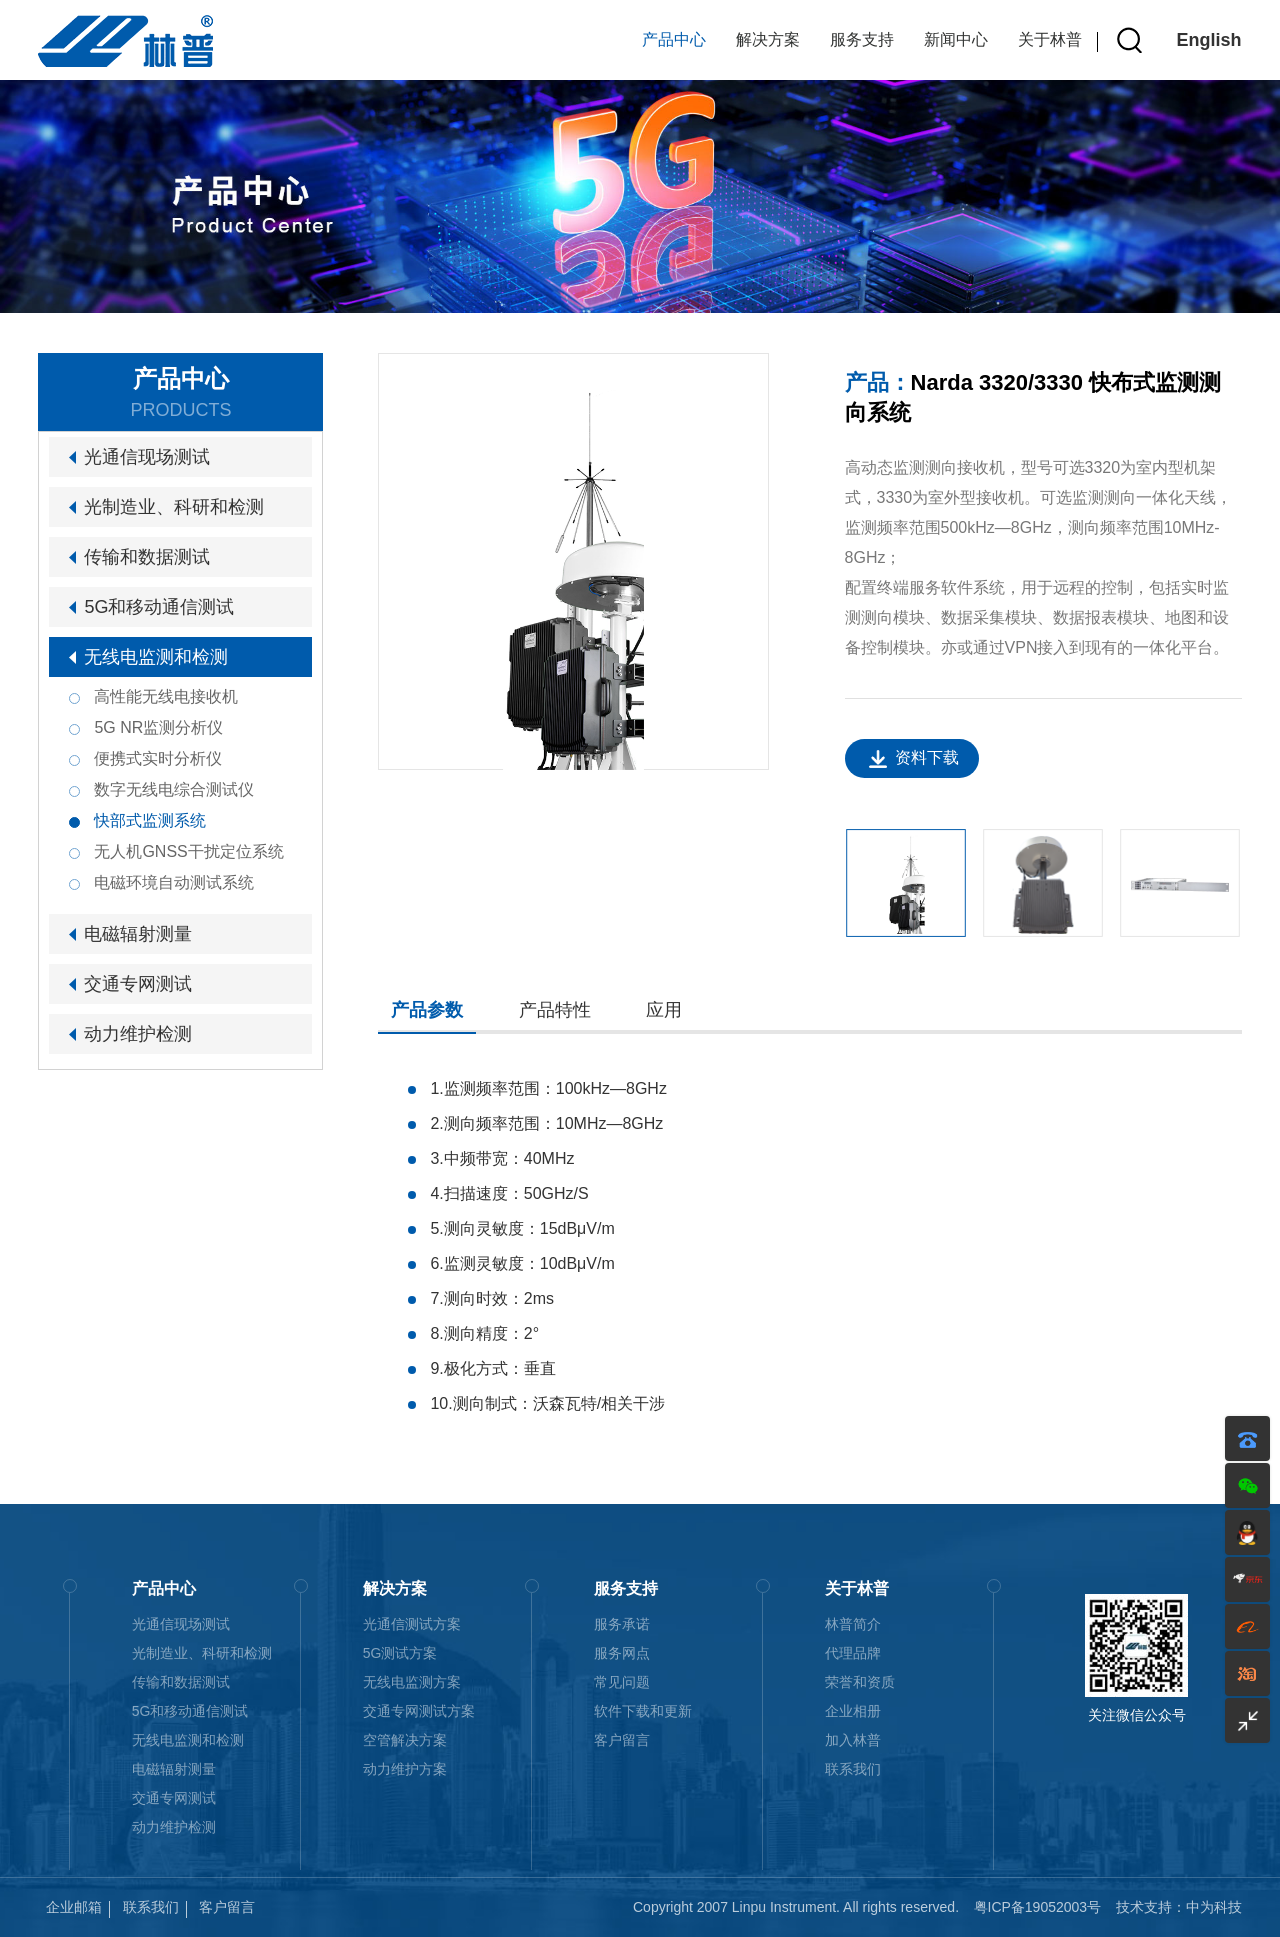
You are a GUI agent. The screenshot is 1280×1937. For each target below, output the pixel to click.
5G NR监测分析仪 (158, 727)
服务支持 (862, 39)
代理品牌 (853, 1653)
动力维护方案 (405, 1769)
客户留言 (622, 1740)
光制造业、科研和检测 (174, 507)
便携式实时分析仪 (158, 758)
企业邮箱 (74, 1907)
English (1209, 40)
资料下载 (927, 757)
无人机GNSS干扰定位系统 (188, 851)
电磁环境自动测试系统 (174, 882)
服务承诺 (622, 1624)
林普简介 (853, 1624)
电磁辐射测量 (138, 934)
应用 (664, 1010)
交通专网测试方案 (419, 1711)
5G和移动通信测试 (159, 607)
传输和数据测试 (147, 557)
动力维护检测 (138, 1034)
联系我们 (853, 1769)
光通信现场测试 (147, 457)
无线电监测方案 (412, 1682)
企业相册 (853, 1711)
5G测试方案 (400, 1653)
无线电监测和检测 (156, 657)
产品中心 (674, 39)
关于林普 (1050, 39)
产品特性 (555, 1010)
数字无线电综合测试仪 (174, 789)
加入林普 (853, 1740)
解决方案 (768, 39)
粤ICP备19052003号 (1038, 1907)
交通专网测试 (138, 984)
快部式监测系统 (150, 820)
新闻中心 (956, 39)
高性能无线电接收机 (166, 696)
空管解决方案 (405, 1740)
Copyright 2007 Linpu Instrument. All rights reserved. (796, 1907)
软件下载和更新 (643, 1711)
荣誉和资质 (860, 1682)
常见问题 (622, 1682)
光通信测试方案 (412, 1624)
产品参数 (427, 1010)
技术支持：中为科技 (1179, 1907)
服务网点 (622, 1653)
